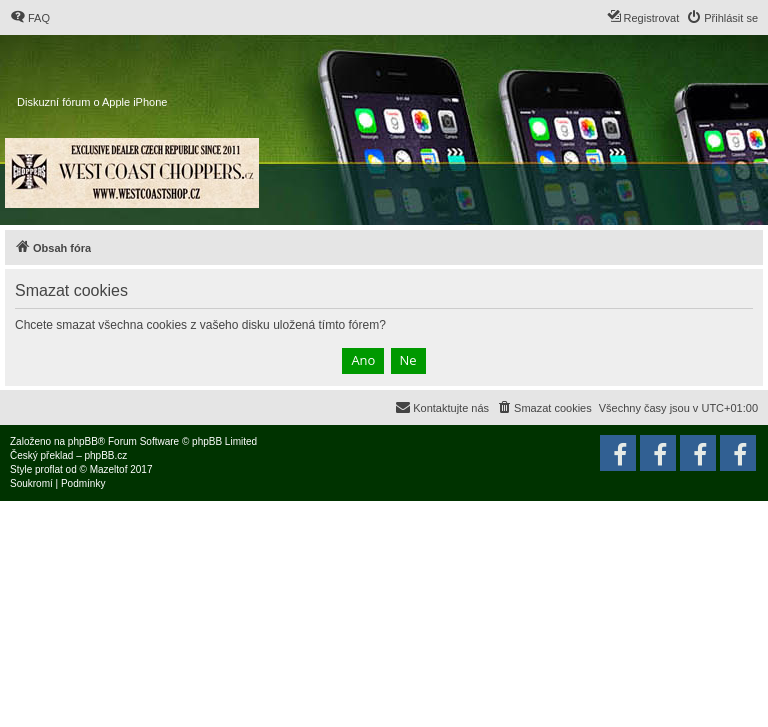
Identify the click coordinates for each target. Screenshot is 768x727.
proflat (49, 469)
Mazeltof (109, 469)
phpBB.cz (105, 455)
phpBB (83, 441)
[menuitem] (30, 18)
